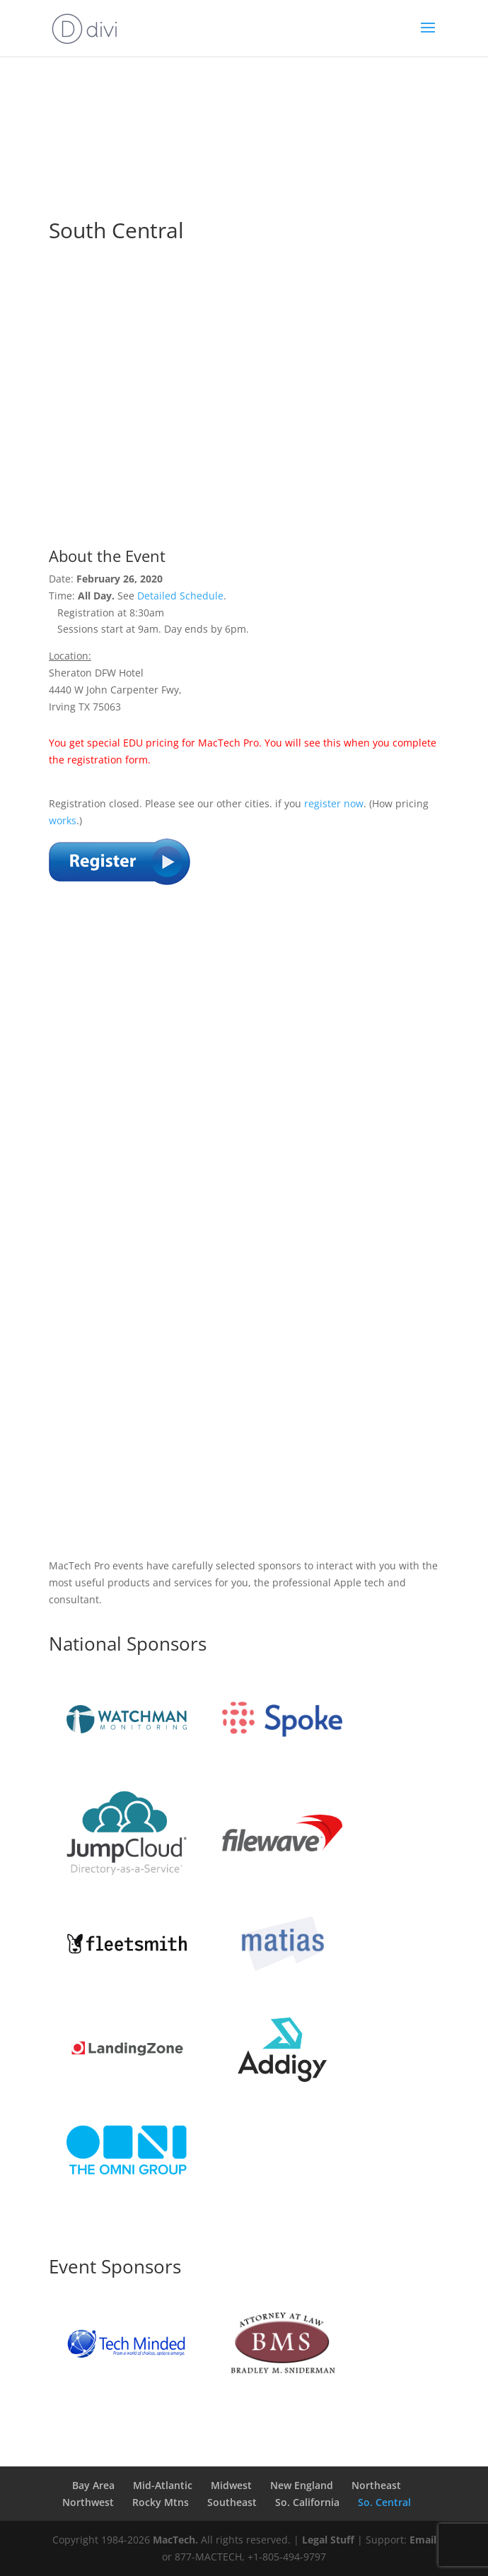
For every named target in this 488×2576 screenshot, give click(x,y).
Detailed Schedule (180, 595)
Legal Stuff (328, 2539)
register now (334, 803)
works (62, 820)
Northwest (88, 2502)
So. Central (384, 2502)
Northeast (376, 2485)
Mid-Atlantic (162, 2485)
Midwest (231, 2485)
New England (301, 2485)
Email (422, 2539)
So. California (307, 2502)
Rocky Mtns (160, 2502)
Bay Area (93, 2485)
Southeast (232, 2502)
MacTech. (175, 2539)
